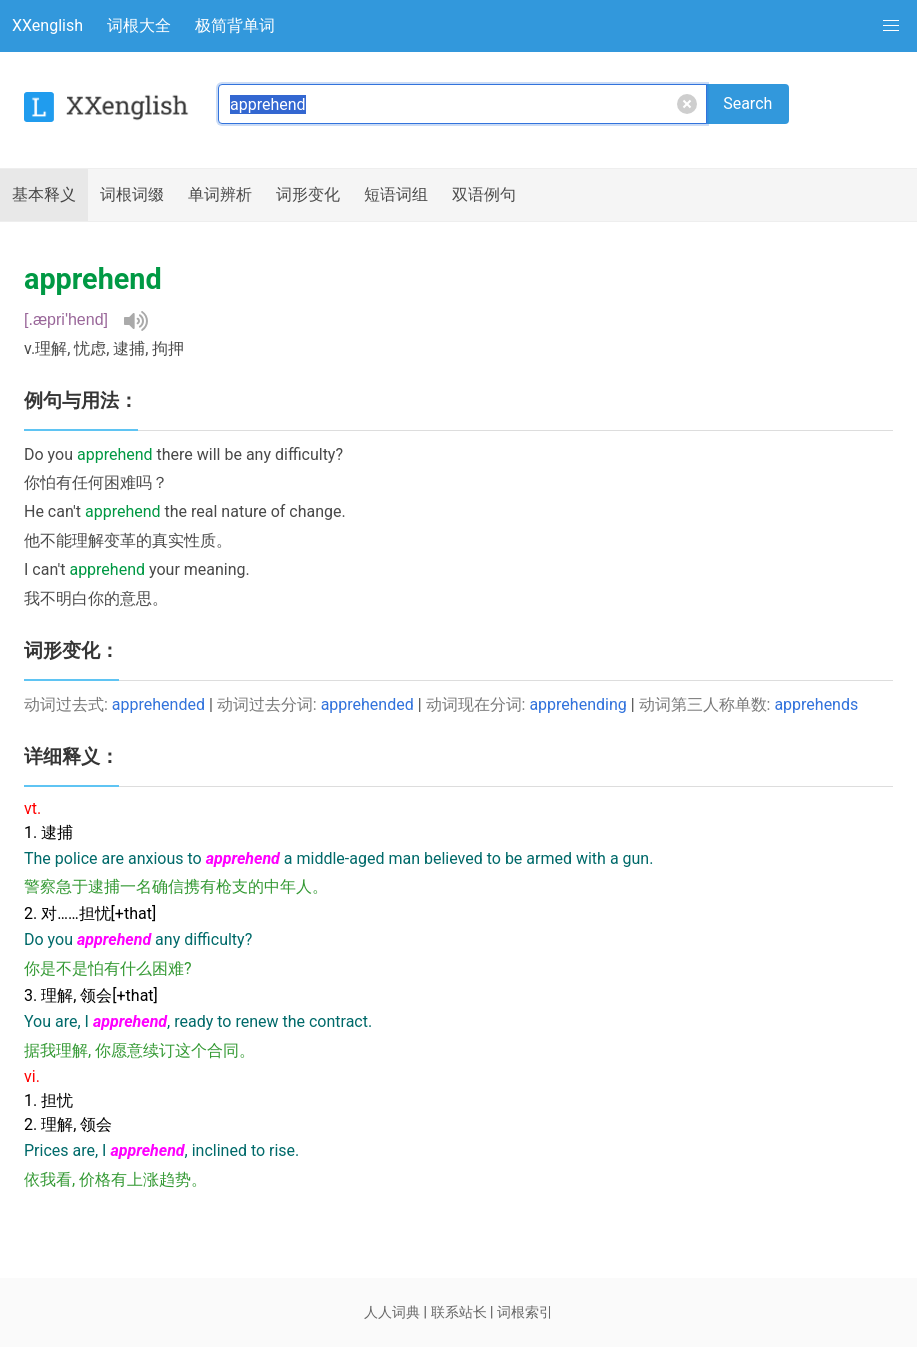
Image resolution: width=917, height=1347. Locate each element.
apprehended (158, 704)
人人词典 (392, 1312)
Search (747, 103)
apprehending (577, 704)
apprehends (816, 704)
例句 (484, 195)
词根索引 (525, 1312)
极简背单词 (235, 25)
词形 (308, 195)
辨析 (220, 195)
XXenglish (47, 25)
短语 (396, 195)
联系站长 (459, 1312)
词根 (132, 195)
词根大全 (139, 25)
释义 (44, 195)
